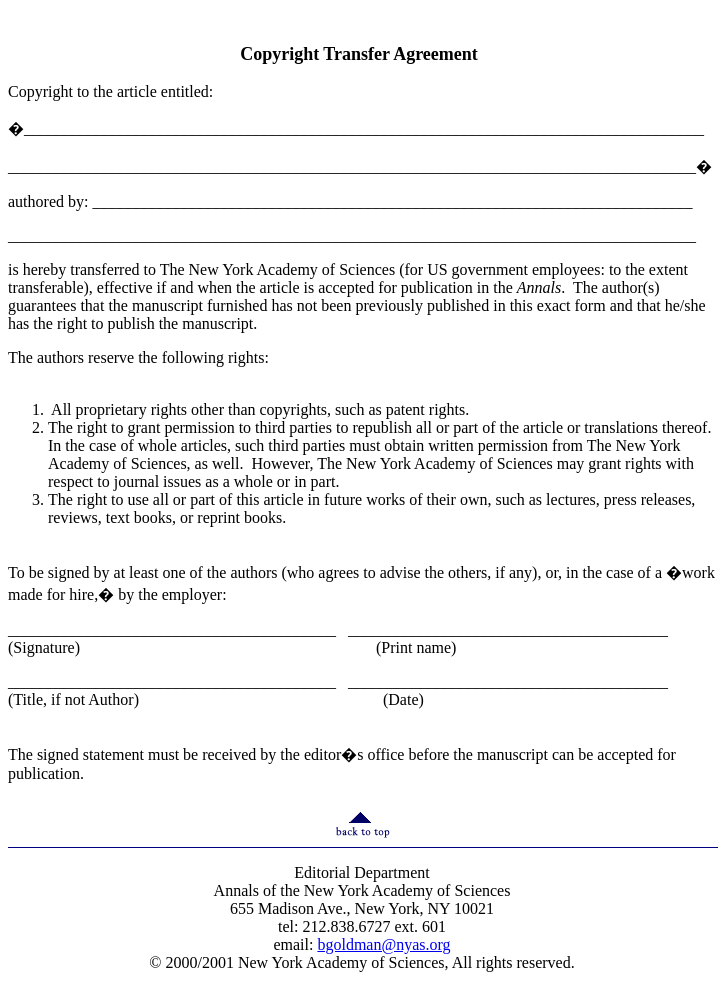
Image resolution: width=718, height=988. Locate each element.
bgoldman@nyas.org (383, 944)
